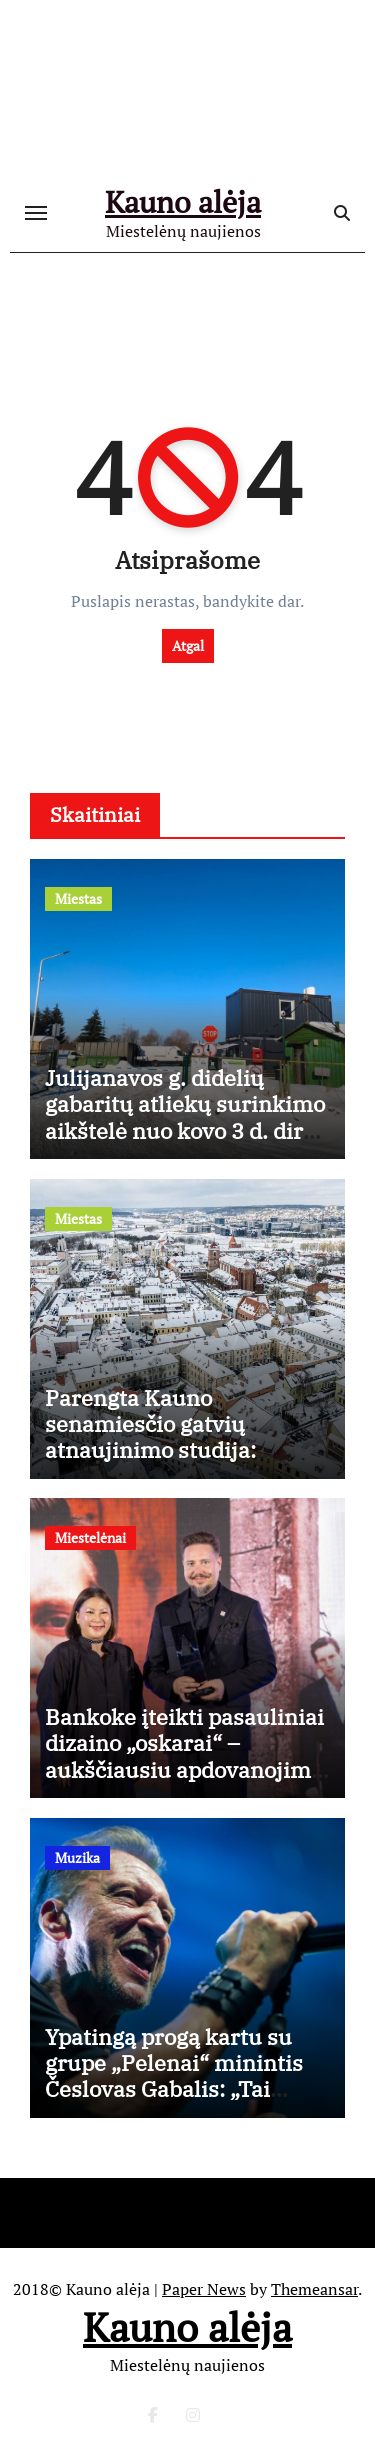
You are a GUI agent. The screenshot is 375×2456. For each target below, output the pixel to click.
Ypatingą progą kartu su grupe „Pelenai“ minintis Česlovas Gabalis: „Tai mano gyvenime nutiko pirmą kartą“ (174, 2089)
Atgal (188, 645)
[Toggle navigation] (36, 213)
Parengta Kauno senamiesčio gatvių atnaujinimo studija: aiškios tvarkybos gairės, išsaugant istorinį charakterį (173, 1463)
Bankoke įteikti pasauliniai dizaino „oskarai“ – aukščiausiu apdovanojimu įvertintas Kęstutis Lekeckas (185, 1769)
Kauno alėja (183, 202)
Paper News (204, 2289)
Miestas (78, 898)
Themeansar (314, 2289)
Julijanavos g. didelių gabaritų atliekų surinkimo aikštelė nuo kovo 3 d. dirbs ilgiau (187, 1117)
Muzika (77, 1857)
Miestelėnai (90, 1537)
